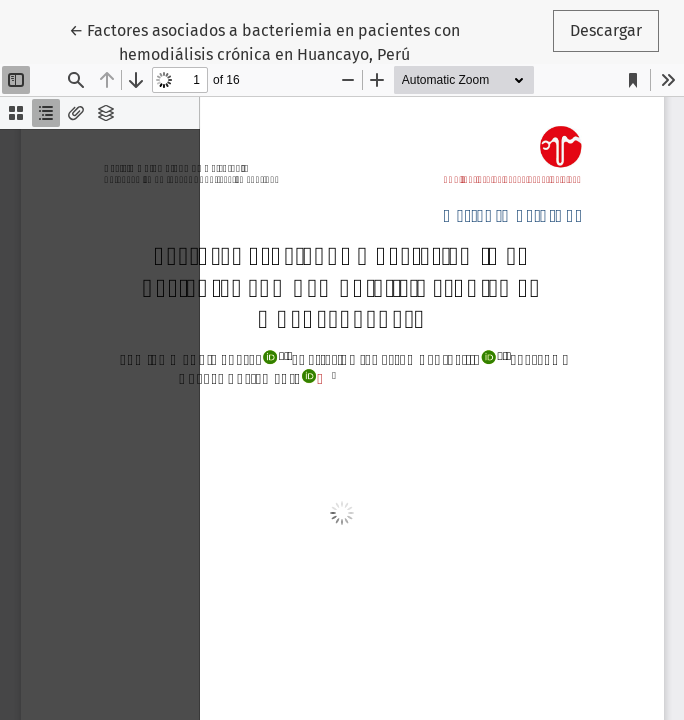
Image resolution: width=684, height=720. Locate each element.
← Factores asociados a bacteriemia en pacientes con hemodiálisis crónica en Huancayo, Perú (264, 41)
